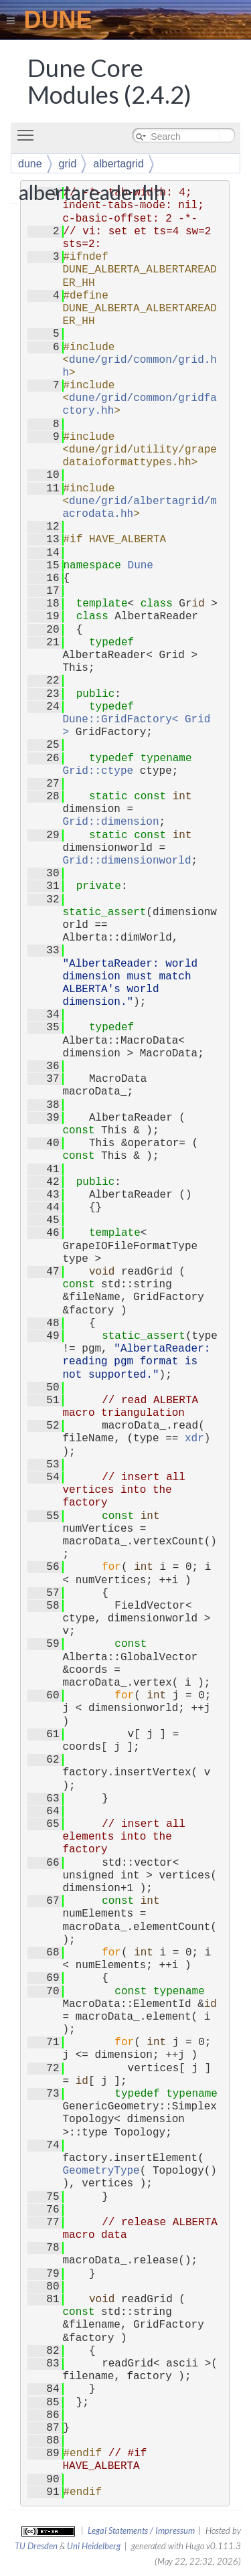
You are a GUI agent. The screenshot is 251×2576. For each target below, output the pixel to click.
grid (68, 163)
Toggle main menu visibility (28, 129)
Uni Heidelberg (93, 2546)
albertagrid (118, 163)
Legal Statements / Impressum (141, 2530)
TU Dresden (36, 2546)
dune (30, 163)
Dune (140, 565)
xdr (194, 1438)
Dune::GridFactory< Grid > (140, 726)
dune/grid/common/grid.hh (140, 366)
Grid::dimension (111, 822)
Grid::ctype (98, 771)
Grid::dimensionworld (127, 861)
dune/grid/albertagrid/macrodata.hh (140, 507)
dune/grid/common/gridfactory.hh (140, 404)
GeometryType (101, 2171)
